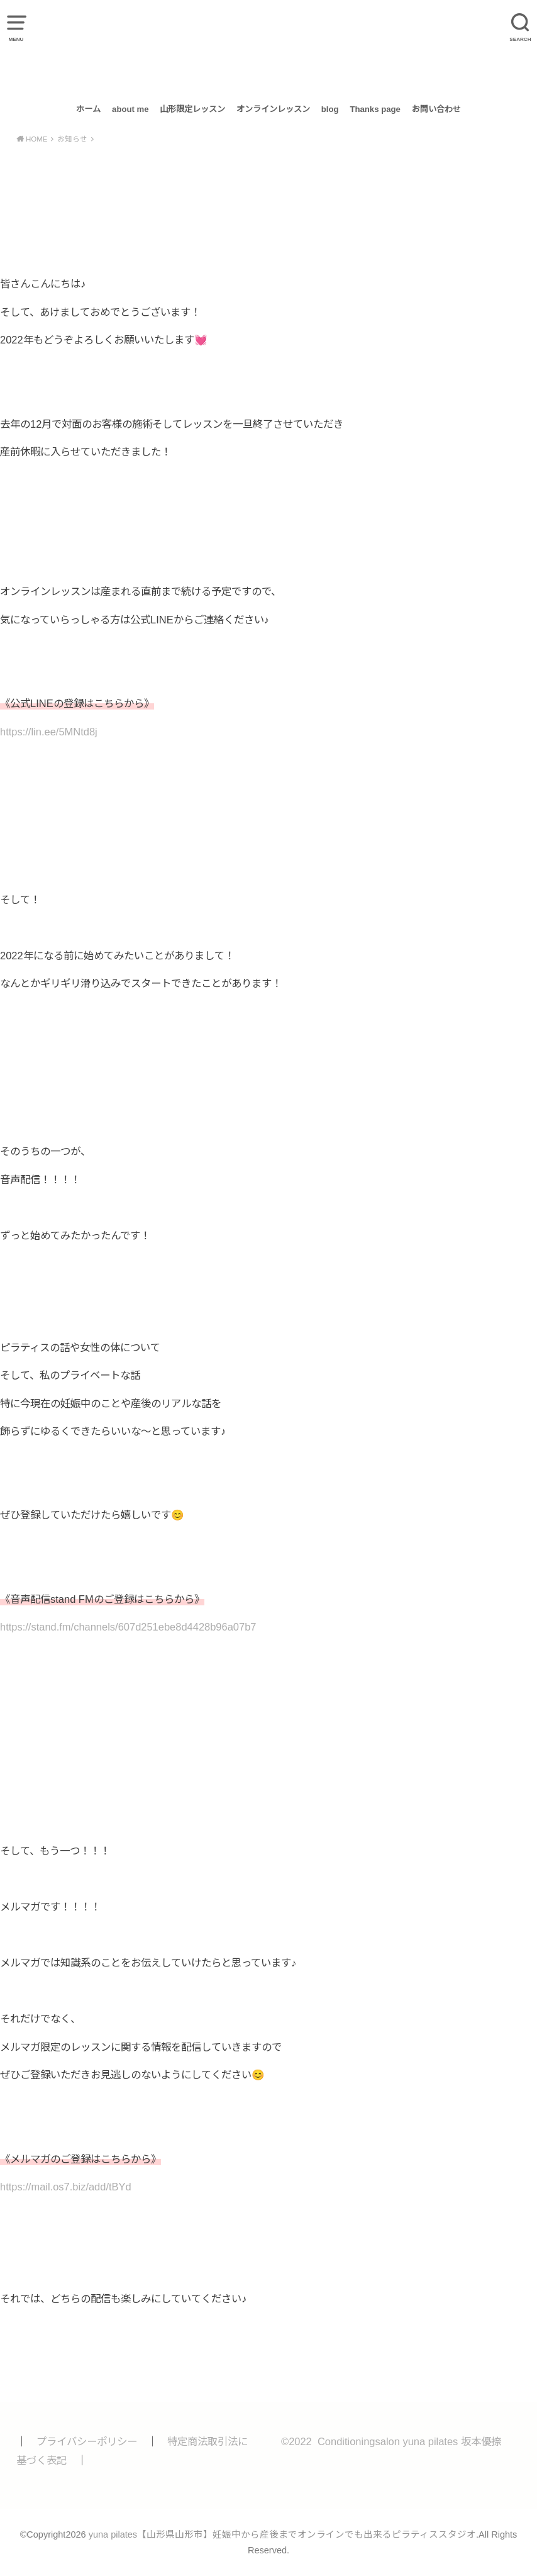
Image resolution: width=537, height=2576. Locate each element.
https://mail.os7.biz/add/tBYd (65, 2186)
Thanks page (375, 109)
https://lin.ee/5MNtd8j (48, 731)
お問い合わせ (436, 109)
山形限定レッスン (192, 109)
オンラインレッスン (273, 109)
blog (330, 109)
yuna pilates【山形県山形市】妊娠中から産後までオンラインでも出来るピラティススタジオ (268, 48)
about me (130, 109)
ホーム (88, 109)
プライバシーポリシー (86, 2441)
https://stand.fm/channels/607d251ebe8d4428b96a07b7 (128, 1626)
